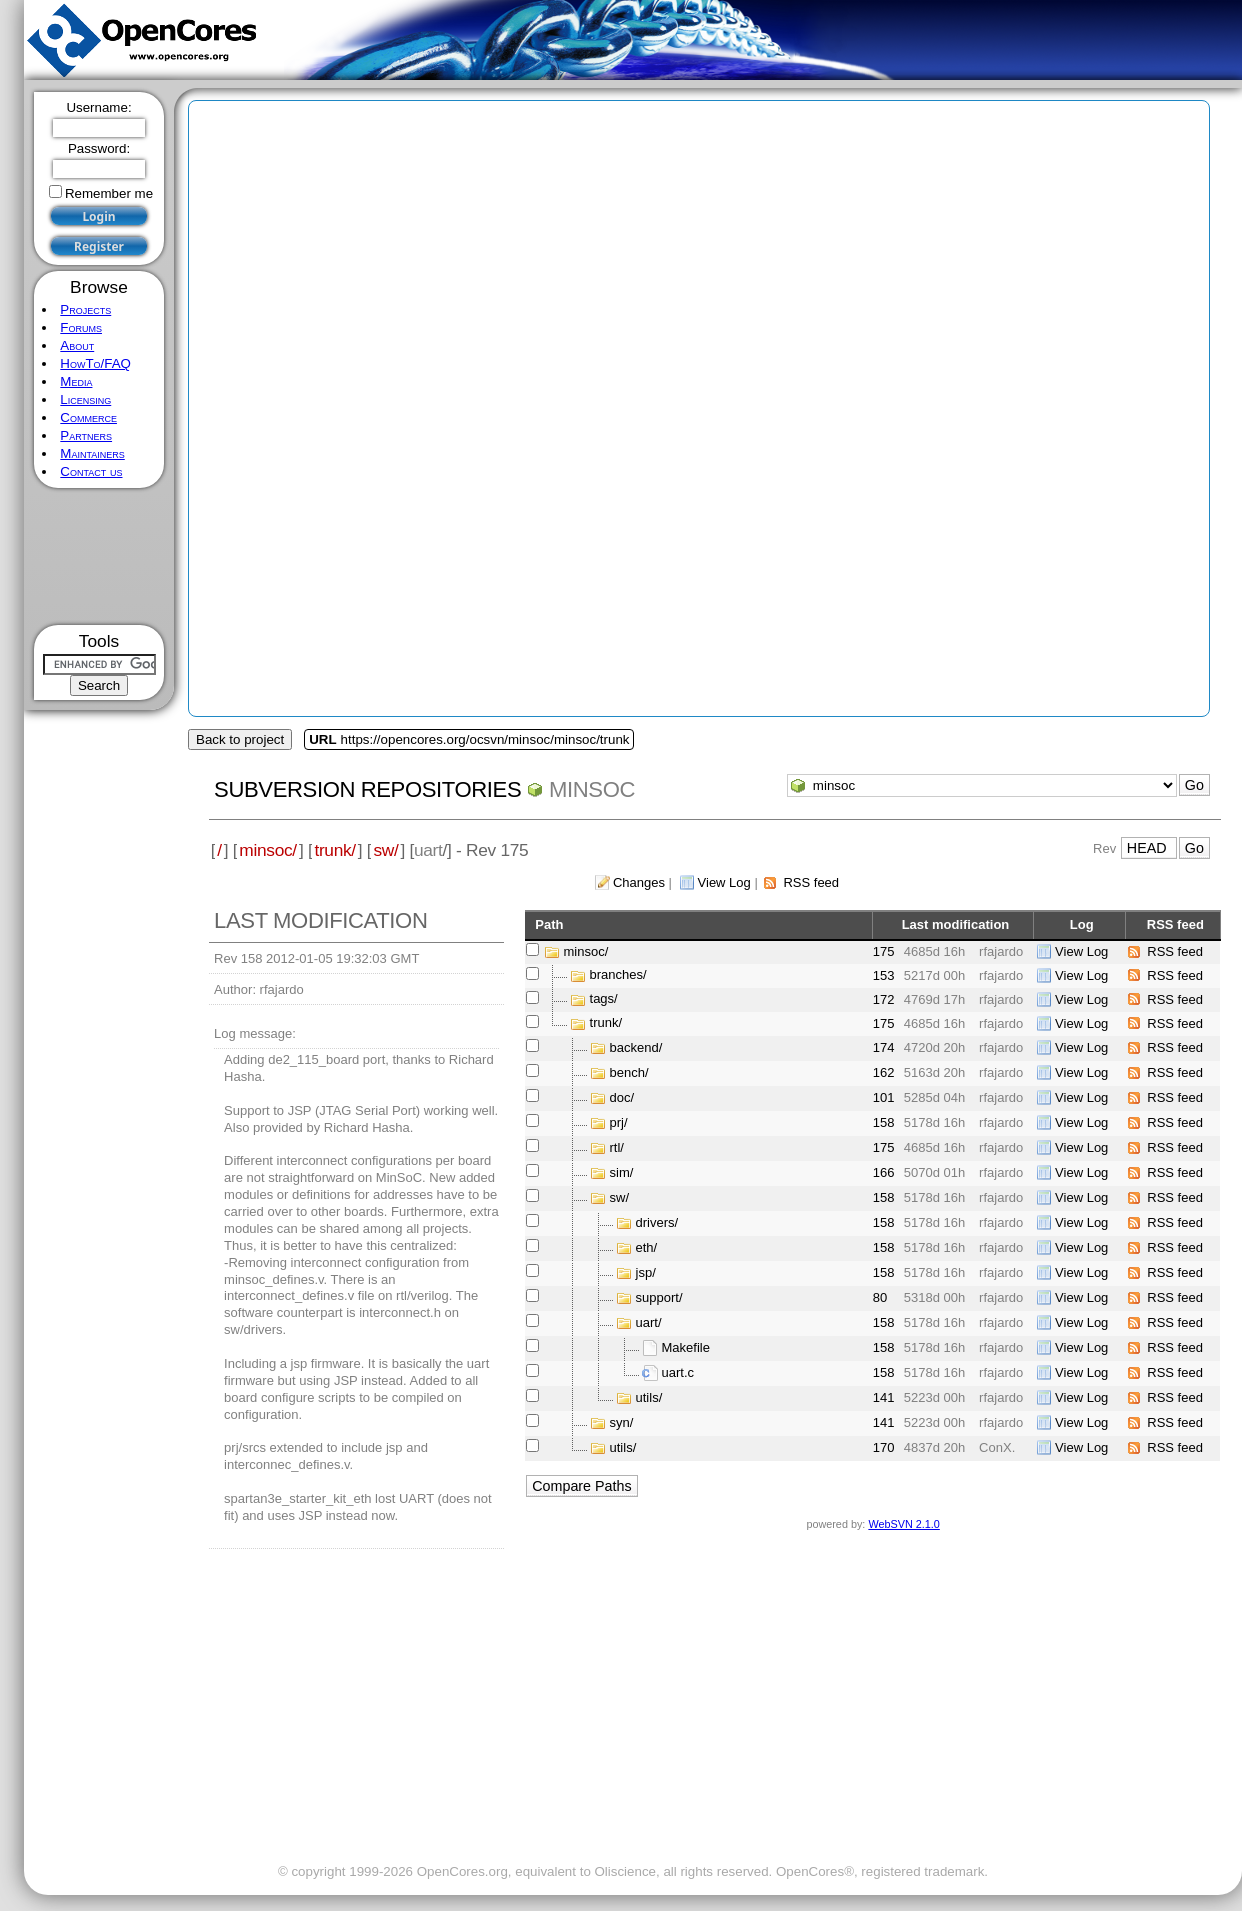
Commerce (88, 417)
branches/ (618, 975)
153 (884, 975)
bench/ (629, 1072)
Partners (86, 435)
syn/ (622, 1422)
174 (884, 1047)
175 (884, 951)
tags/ (604, 999)
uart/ (649, 1322)
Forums (81, 327)
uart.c (678, 1372)
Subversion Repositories (367, 789)
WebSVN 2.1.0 (903, 1524)
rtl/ (617, 1147)
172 (884, 999)
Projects (85, 309)
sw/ (385, 850)
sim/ (622, 1172)
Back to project (240, 739)
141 (884, 1397)
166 (884, 1172)
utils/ (649, 1397)
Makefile (686, 1347)
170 (884, 1447)
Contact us (91, 471)
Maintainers (92, 453)
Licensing (85, 399)
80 (880, 1297)
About (77, 345)
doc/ (622, 1097)
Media (76, 381)
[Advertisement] (99, 556)
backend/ (636, 1047)
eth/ (647, 1247)
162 (884, 1072)
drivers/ (657, 1222)
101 (884, 1097)
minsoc (592, 789)
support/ (659, 1297)
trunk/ (334, 850)
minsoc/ (268, 850)
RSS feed (811, 882)
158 (884, 1122)
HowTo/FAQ (95, 363)
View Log (724, 882)
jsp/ (646, 1272)
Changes (639, 882)
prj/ (619, 1122)
